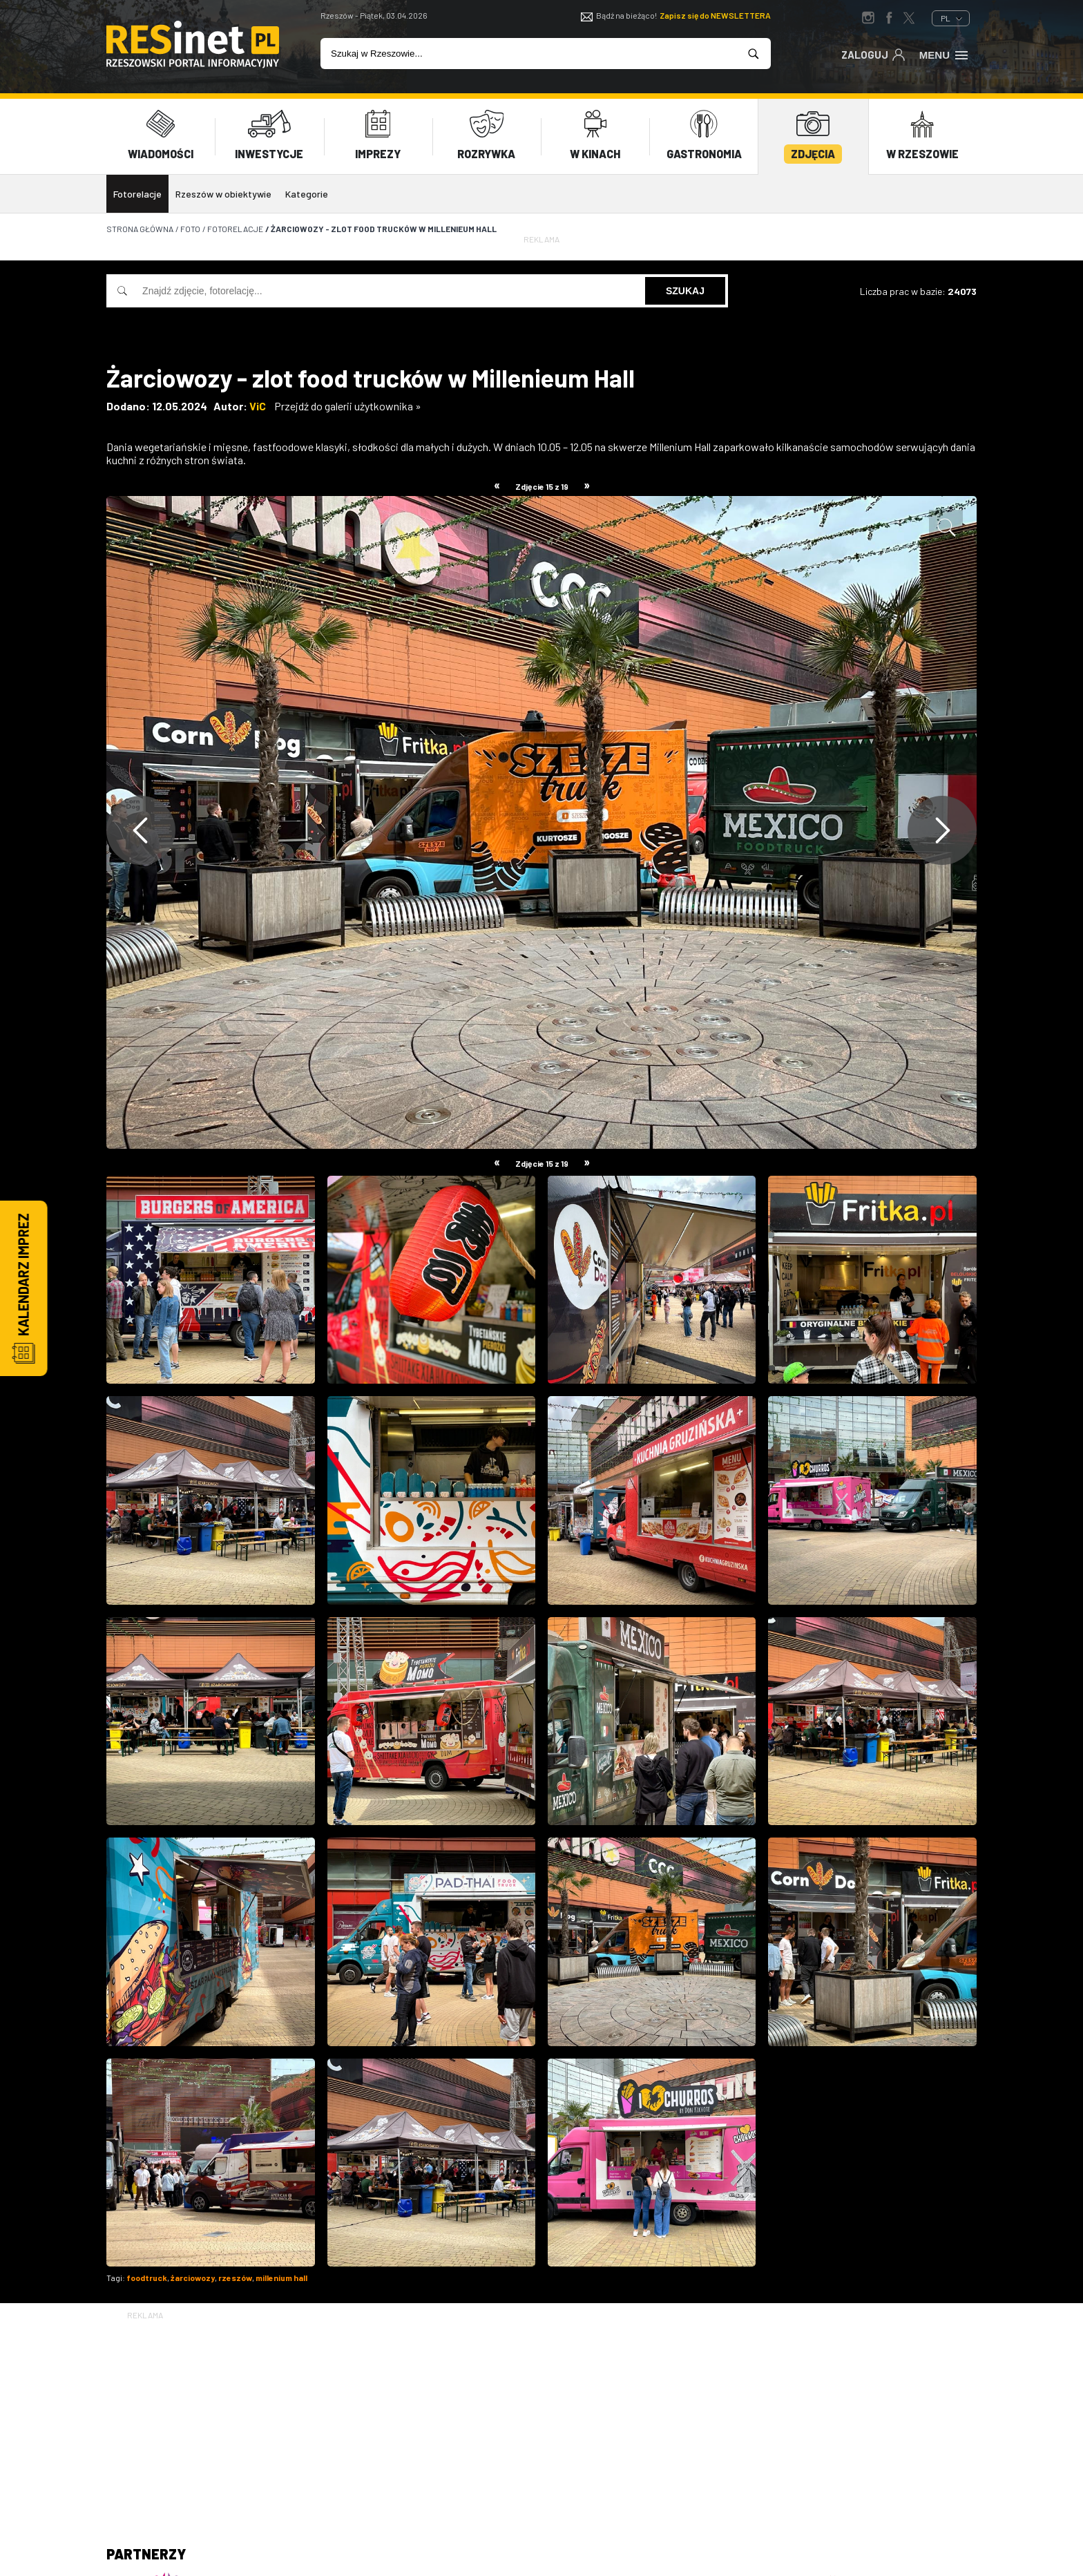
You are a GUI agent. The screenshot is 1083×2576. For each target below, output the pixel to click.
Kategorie (306, 194)
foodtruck (146, 2277)
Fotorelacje (137, 194)
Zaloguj (873, 54)
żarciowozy (193, 2277)
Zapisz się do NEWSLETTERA (715, 15)
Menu (944, 54)
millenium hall (281, 2277)
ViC (257, 405)
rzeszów (235, 2277)
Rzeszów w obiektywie (223, 194)
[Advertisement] (541, 2419)
